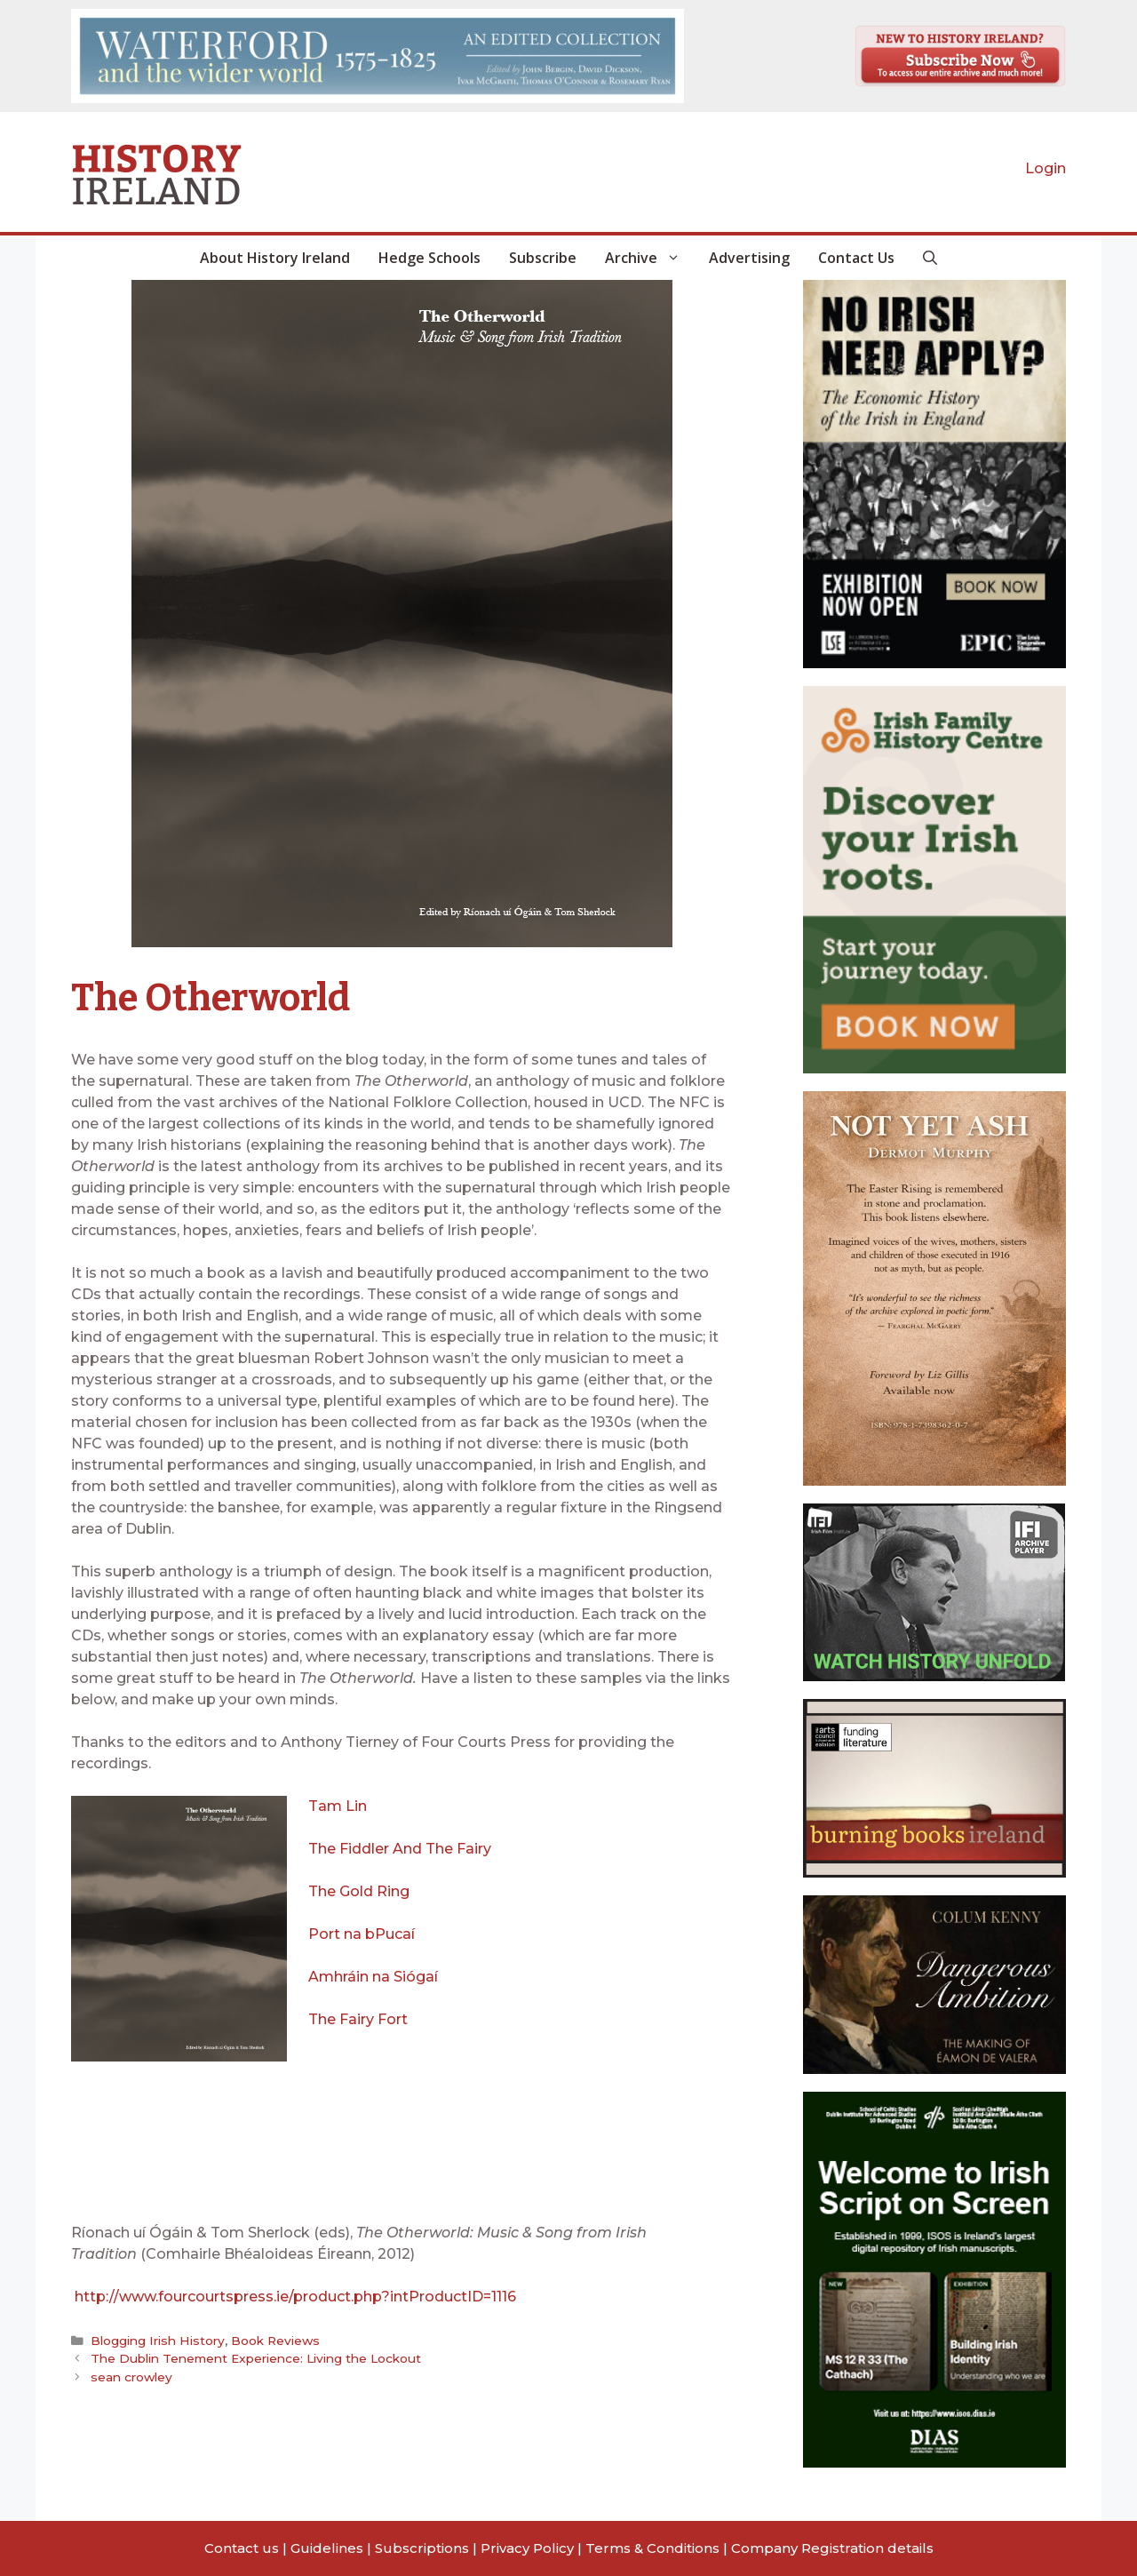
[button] (930, 257)
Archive (650, 257)
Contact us (241, 2548)
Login (1045, 168)
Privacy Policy (527, 2548)
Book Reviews (274, 2340)
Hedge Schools (429, 257)
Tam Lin (337, 1806)
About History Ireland (275, 257)
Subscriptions (422, 2548)
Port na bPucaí (363, 1934)
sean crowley (131, 2377)
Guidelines (326, 2548)
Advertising (749, 257)
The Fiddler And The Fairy (399, 1848)
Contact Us (856, 257)
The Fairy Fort (358, 2019)
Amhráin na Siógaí (373, 1976)
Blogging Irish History (157, 2340)
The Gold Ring (358, 1891)
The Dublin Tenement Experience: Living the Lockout (255, 2358)
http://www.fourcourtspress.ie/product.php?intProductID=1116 (295, 2296)
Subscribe (542, 257)
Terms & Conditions (652, 2548)
